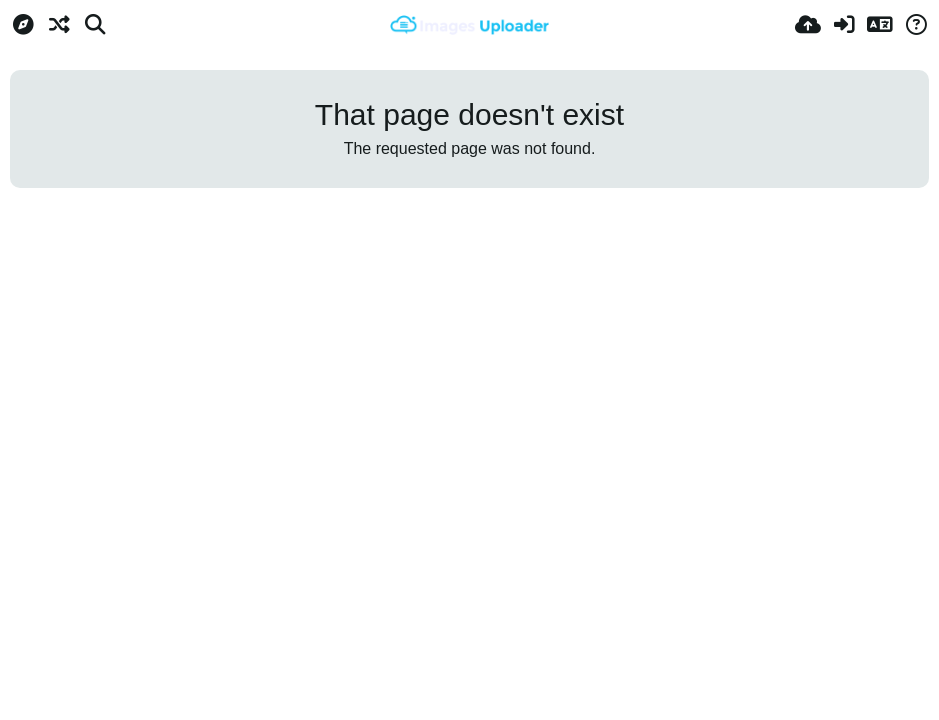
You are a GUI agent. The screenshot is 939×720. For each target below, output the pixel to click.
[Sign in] (844, 25)
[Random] (59, 25)
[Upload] (808, 25)
